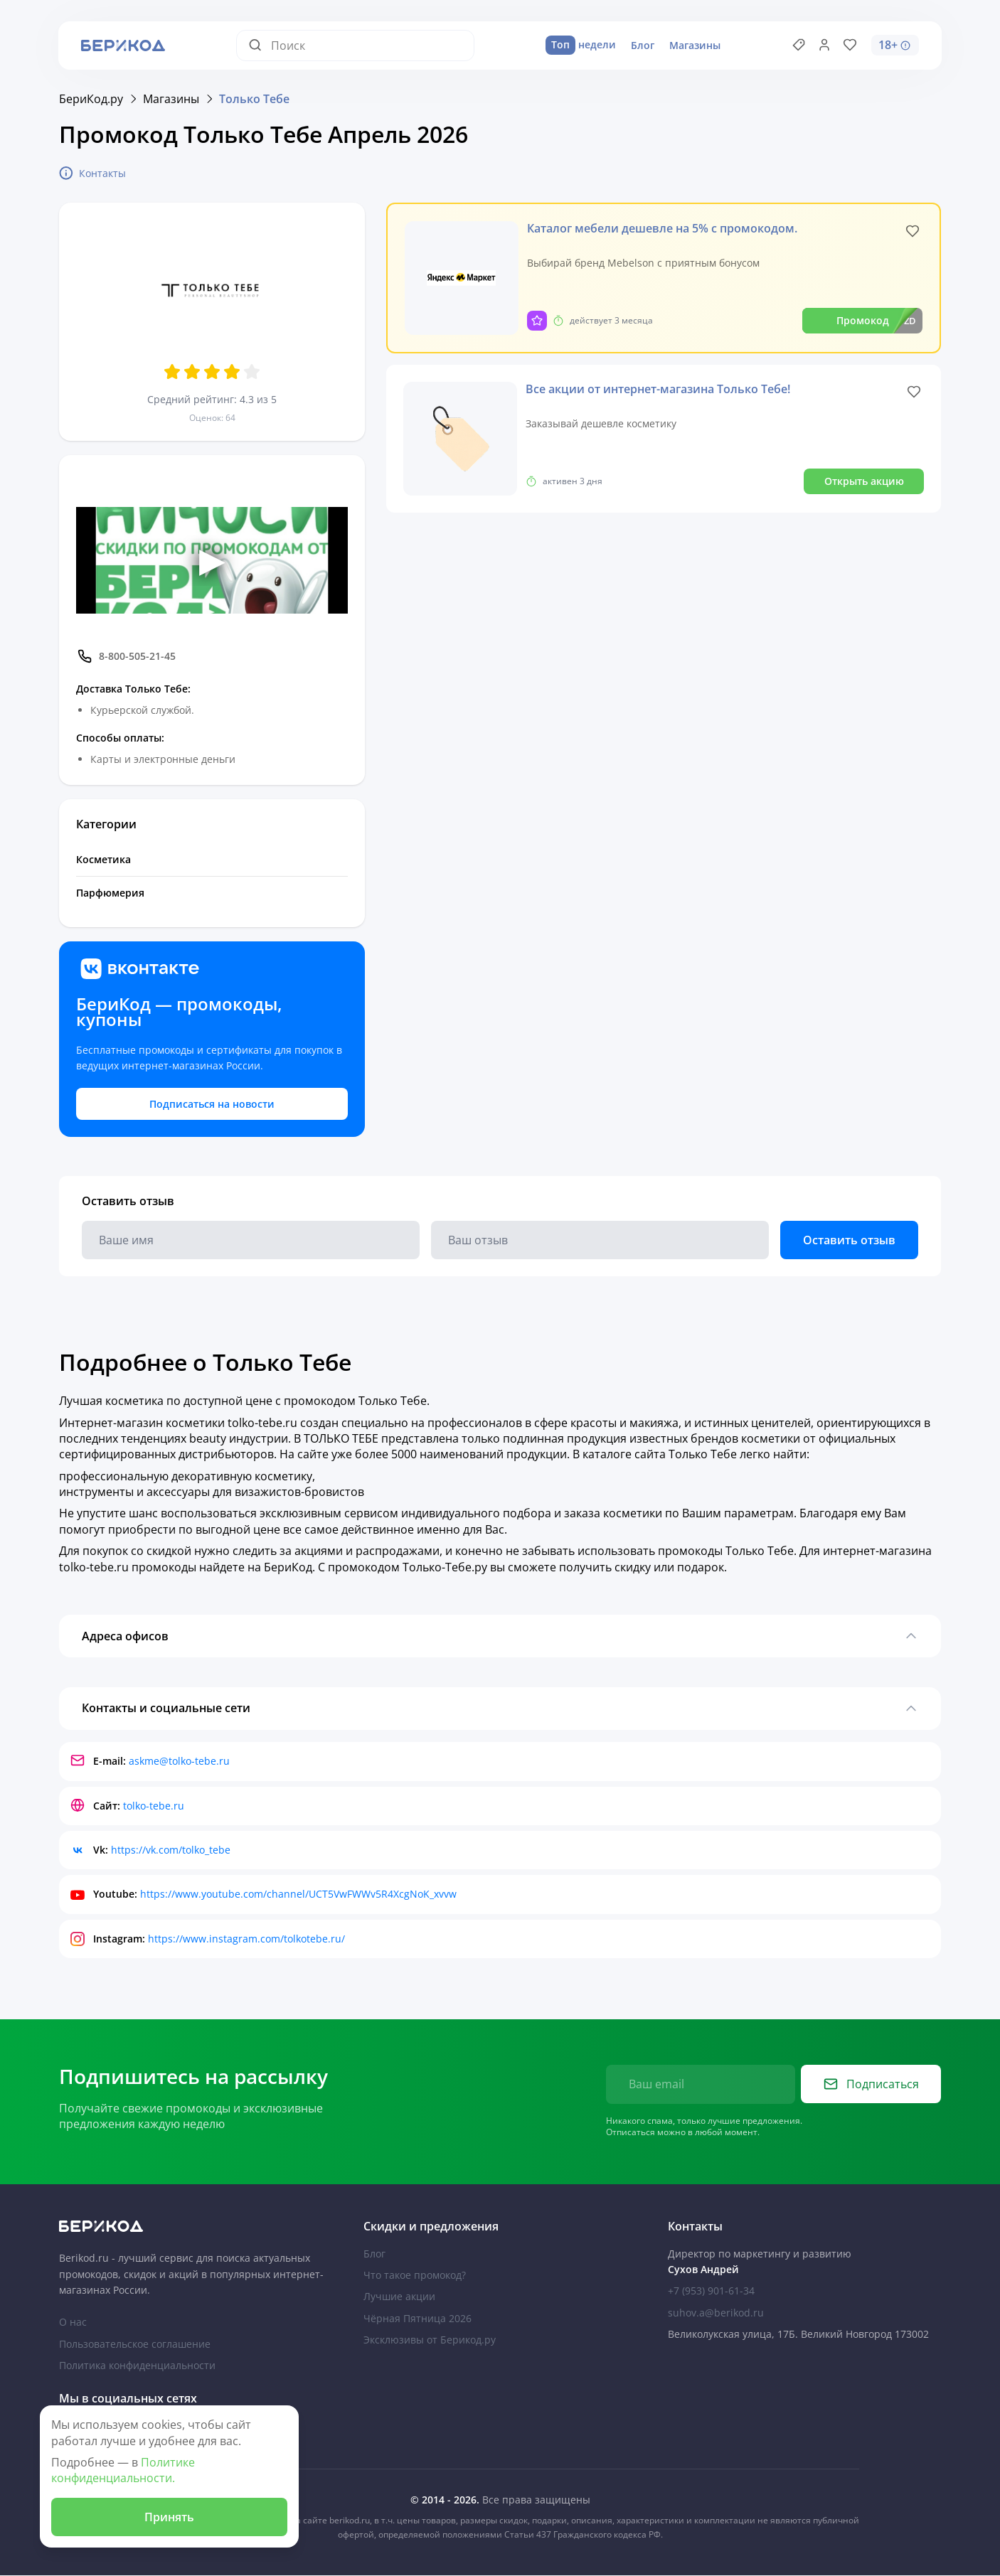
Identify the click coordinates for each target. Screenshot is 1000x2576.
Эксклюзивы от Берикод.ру (429, 2340)
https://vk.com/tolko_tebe (170, 1850)
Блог (642, 45)
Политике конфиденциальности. (123, 2470)
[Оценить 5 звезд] (251, 371)
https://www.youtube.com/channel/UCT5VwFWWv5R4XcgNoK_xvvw (298, 1895)
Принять (166, 2516)
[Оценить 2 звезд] (192, 371)
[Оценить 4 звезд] (231, 371)
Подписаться (871, 2085)
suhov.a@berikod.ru (716, 2313)
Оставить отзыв (849, 1240)
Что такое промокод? (414, 2275)
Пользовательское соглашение (135, 2344)
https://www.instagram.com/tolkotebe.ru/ (246, 1939)
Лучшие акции (399, 2297)
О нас (73, 2322)
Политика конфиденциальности (137, 2366)
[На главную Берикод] (195, 2227)
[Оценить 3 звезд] (211, 371)
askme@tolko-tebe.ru (179, 1761)
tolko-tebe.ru (153, 1806)
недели (581, 45)
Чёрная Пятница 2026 (417, 2319)
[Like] (912, 231)
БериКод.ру (91, 99)
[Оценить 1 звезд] (172, 371)
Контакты (92, 173)
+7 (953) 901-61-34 (711, 2291)
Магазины (694, 45)
